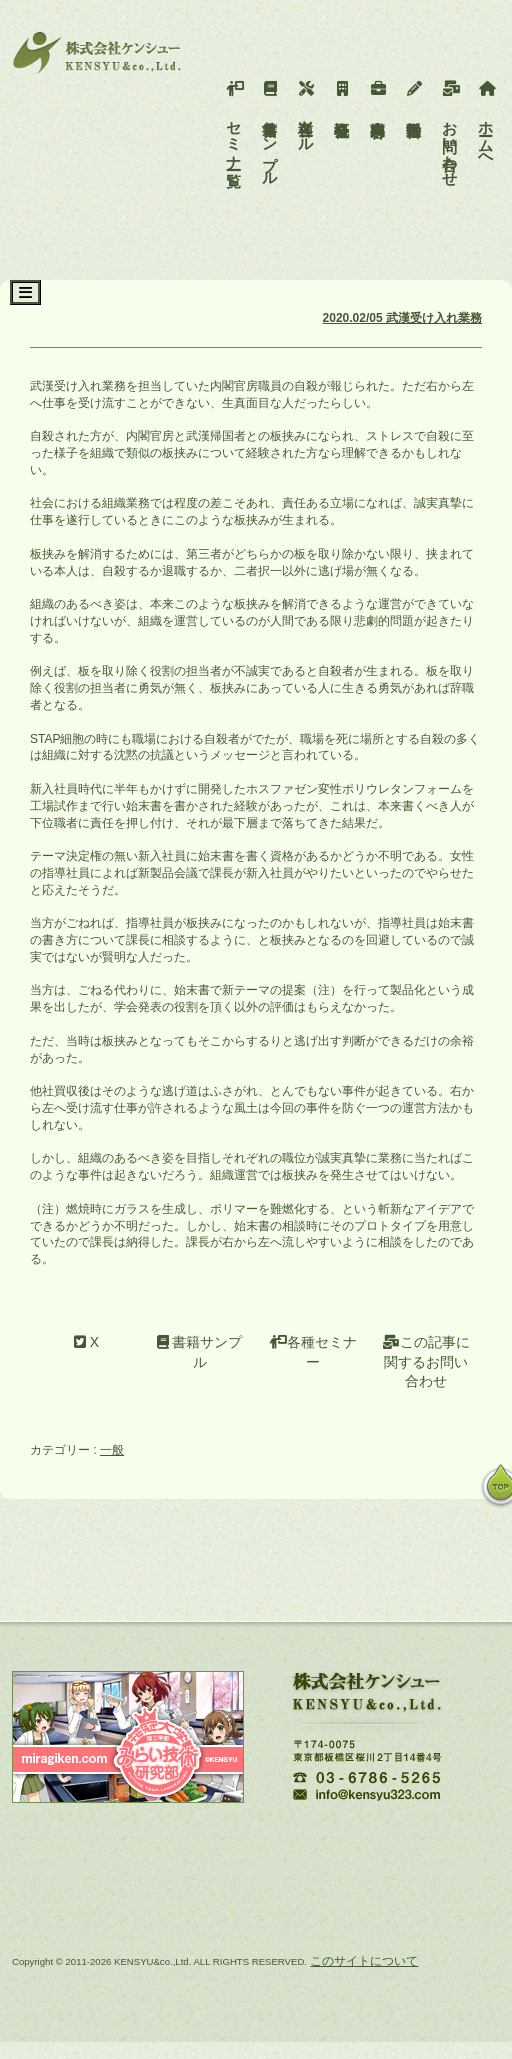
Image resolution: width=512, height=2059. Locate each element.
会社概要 (342, 95)
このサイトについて (364, 1961)
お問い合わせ (450, 129)
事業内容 (378, 95)
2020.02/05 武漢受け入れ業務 (402, 318)
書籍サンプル (270, 129)
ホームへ (486, 120)
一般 (112, 1450)
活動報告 (414, 95)
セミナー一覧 (234, 120)
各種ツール (306, 112)
